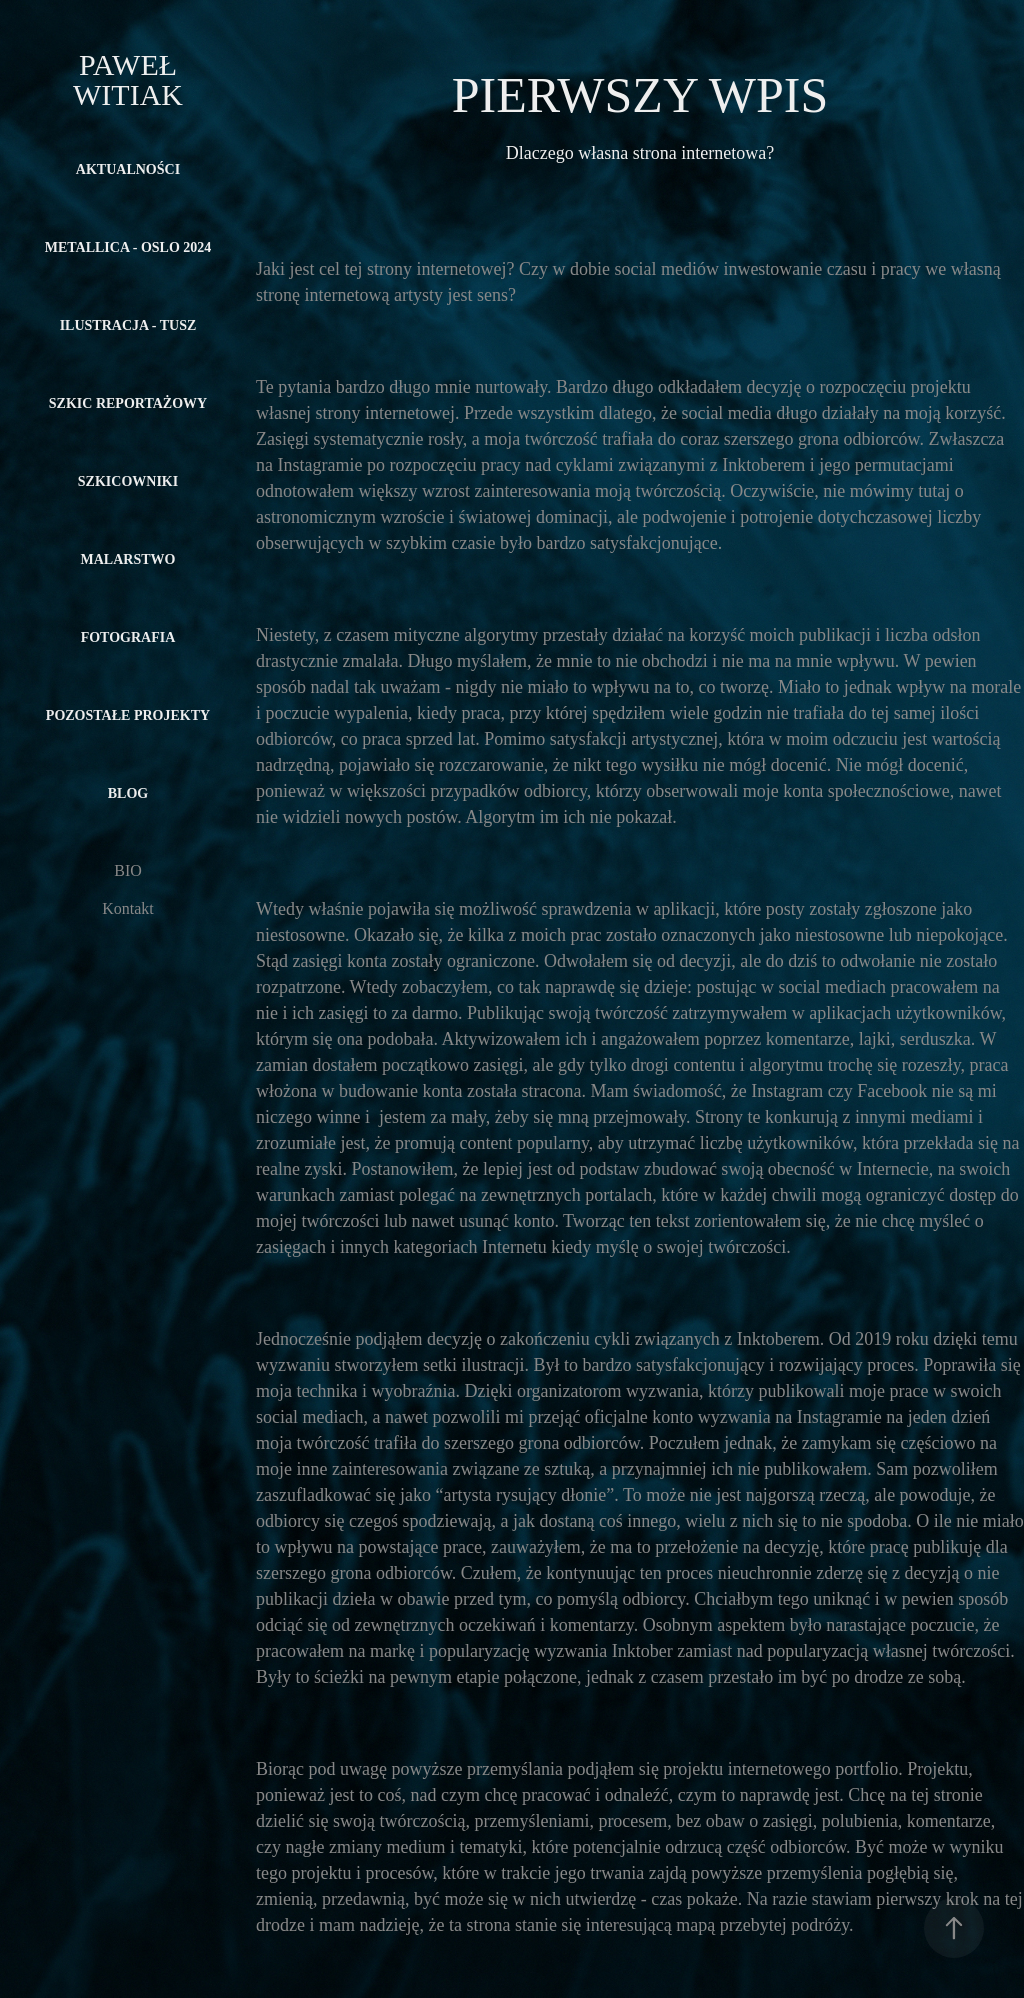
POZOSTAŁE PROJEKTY (128, 715)
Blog (128, 793)
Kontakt (128, 908)
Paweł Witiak (128, 79)
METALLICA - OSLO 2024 (128, 247)
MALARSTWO (128, 559)
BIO (128, 870)
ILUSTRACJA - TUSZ (128, 325)
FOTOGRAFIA (128, 637)
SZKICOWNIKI (128, 481)
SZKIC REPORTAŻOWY (128, 403)
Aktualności (128, 169)
